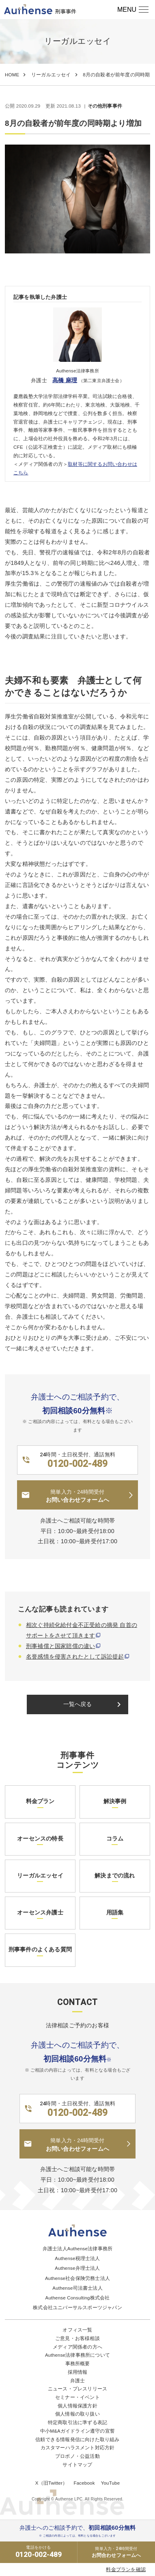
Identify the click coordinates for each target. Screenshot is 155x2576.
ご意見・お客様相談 (77, 2338)
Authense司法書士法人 (77, 2288)
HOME (12, 74)
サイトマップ (77, 2464)
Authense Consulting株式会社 (77, 2297)
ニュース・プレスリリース (77, 2388)
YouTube (110, 2483)
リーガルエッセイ (51, 74)
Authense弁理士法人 (77, 2268)
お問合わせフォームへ (116, 2551)
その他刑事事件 (105, 106)
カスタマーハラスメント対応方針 (78, 2447)
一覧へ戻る (93, 1704)
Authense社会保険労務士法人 (77, 2278)
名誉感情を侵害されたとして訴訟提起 (75, 1656)
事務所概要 (77, 2363)
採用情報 (78, 2372)
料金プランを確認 (126, 2569)
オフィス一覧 (77, 2329)
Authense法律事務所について (77, 2355)
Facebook (84, 2483)
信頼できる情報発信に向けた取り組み (77, 2439)
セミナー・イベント (77, 2397)
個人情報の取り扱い (77, 2414)
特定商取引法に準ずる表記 (77, 2422)
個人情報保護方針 (77, 2405)
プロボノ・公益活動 (77, 2456)
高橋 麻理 (64, 380)
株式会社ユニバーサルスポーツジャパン (77, 2307)
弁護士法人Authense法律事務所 (77, 2248)
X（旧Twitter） (51, 2483)
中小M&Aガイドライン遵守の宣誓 (77, 2431)
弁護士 (77, 2380)
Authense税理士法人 (77, 2258)
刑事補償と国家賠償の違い (60, 1646)
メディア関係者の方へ (77, 2347)
